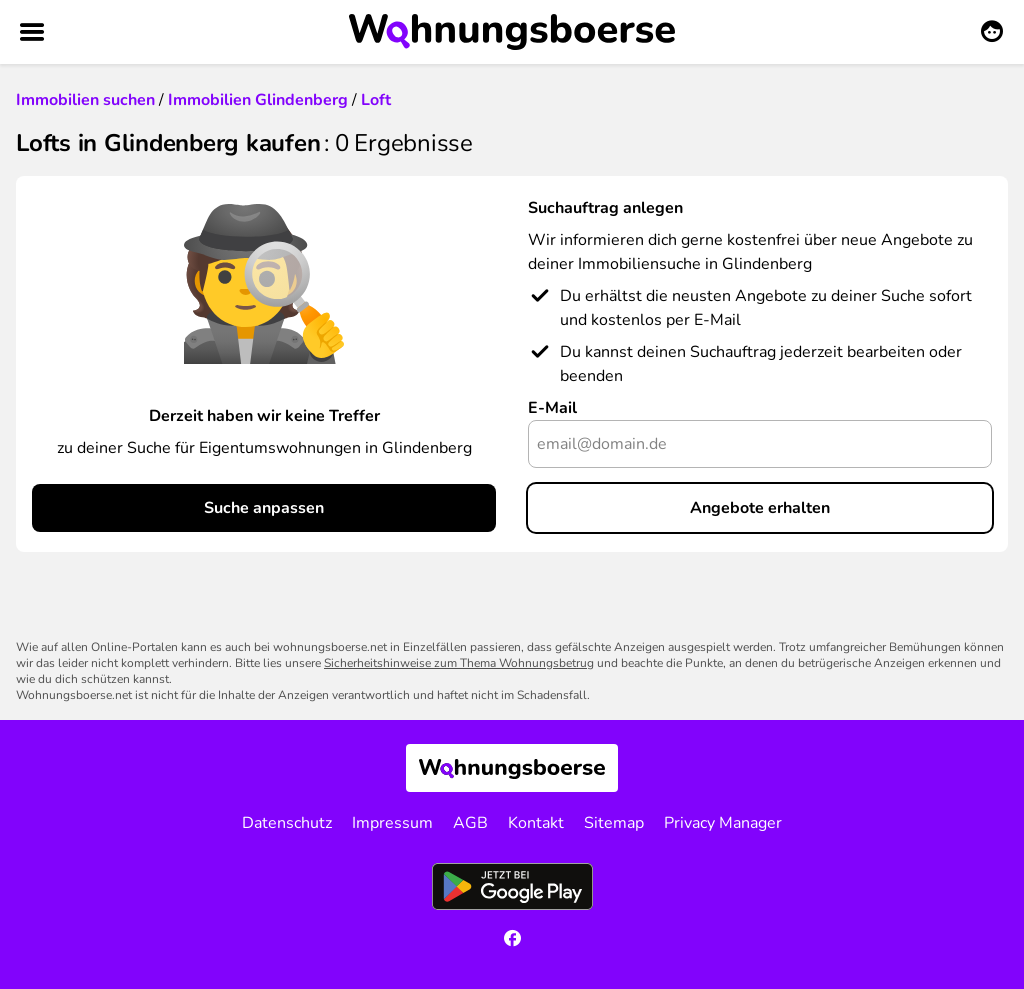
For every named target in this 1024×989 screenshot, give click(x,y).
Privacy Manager (723, 823)
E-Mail (552, 408)
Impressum (392, 823)
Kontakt (536, 823)
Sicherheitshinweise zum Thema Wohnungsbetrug (459, 663)
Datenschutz (287, 823)
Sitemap (614, 823)
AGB (470, 823)
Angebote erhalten (760, 508)
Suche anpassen (264, 508)
